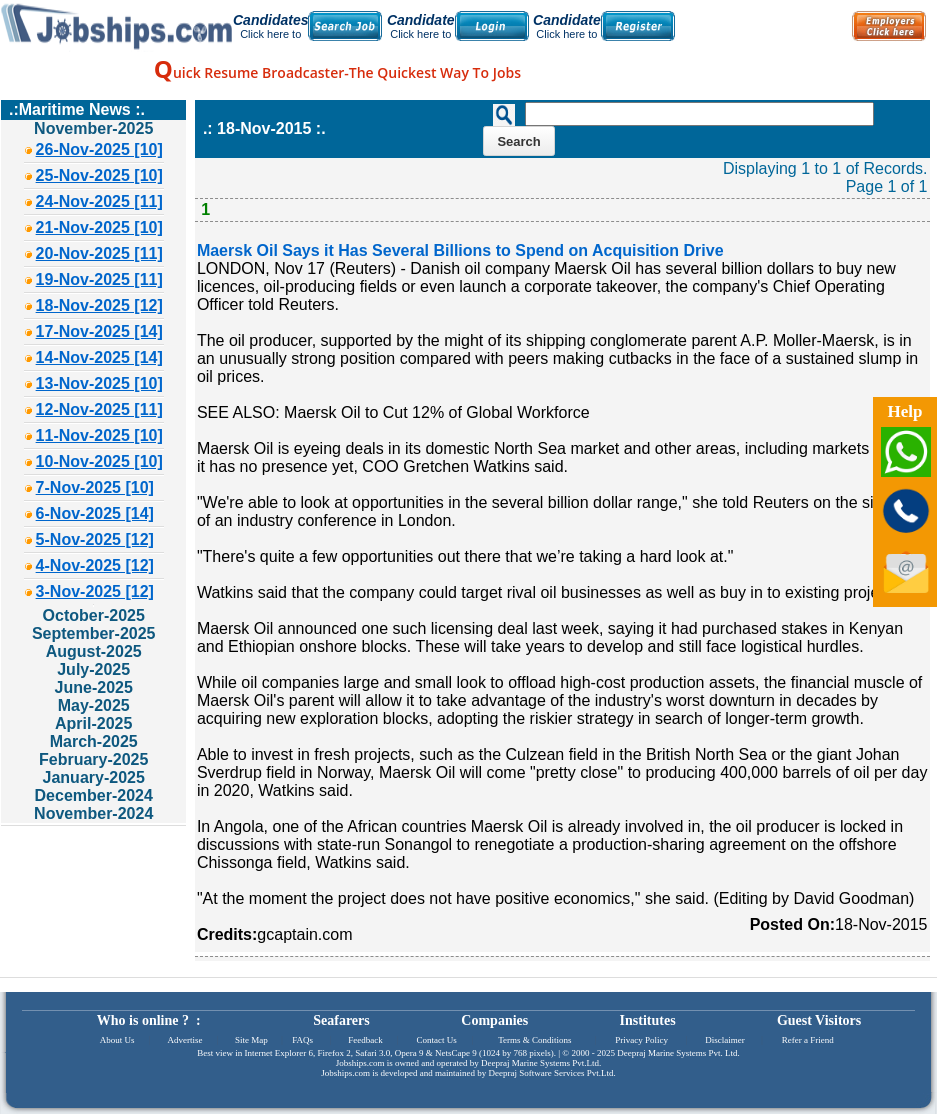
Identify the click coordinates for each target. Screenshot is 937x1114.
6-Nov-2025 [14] (95, 513)
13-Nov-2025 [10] (99, 383)
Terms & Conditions (534, 1040)
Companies (494, 1020)
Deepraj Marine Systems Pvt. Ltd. (678, 1053)
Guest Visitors (819, 1020)
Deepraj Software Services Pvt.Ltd (551, 1073)
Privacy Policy (641, 1040)
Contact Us (437, 1040)
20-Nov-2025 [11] (99, 253)
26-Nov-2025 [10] (99, 149)
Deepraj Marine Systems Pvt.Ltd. (541, 1063)
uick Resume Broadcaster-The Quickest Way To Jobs (337, 72)
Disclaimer (725, 1040)
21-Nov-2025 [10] (99, 227)
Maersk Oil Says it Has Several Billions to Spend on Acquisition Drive (460, 250)
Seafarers (341, 1020)
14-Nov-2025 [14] (99, 357)
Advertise (184, 1040)
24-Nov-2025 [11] (99, 201)
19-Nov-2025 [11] (99, 279)
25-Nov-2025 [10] (99, 175)
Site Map (251, 1040)
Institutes (648, 1020)
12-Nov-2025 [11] (99, 409)
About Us (117, 1040)
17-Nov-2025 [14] (99, 331)
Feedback (365, 1040)
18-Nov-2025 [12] (99, 305)
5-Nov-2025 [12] (95, 539)
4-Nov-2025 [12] (95, 565)
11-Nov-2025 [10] (99, 435)
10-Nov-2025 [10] (99, 461)
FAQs (302, 1040)
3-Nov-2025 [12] (95, 591)
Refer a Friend (808, 1040)
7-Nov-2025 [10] (95, 487)
